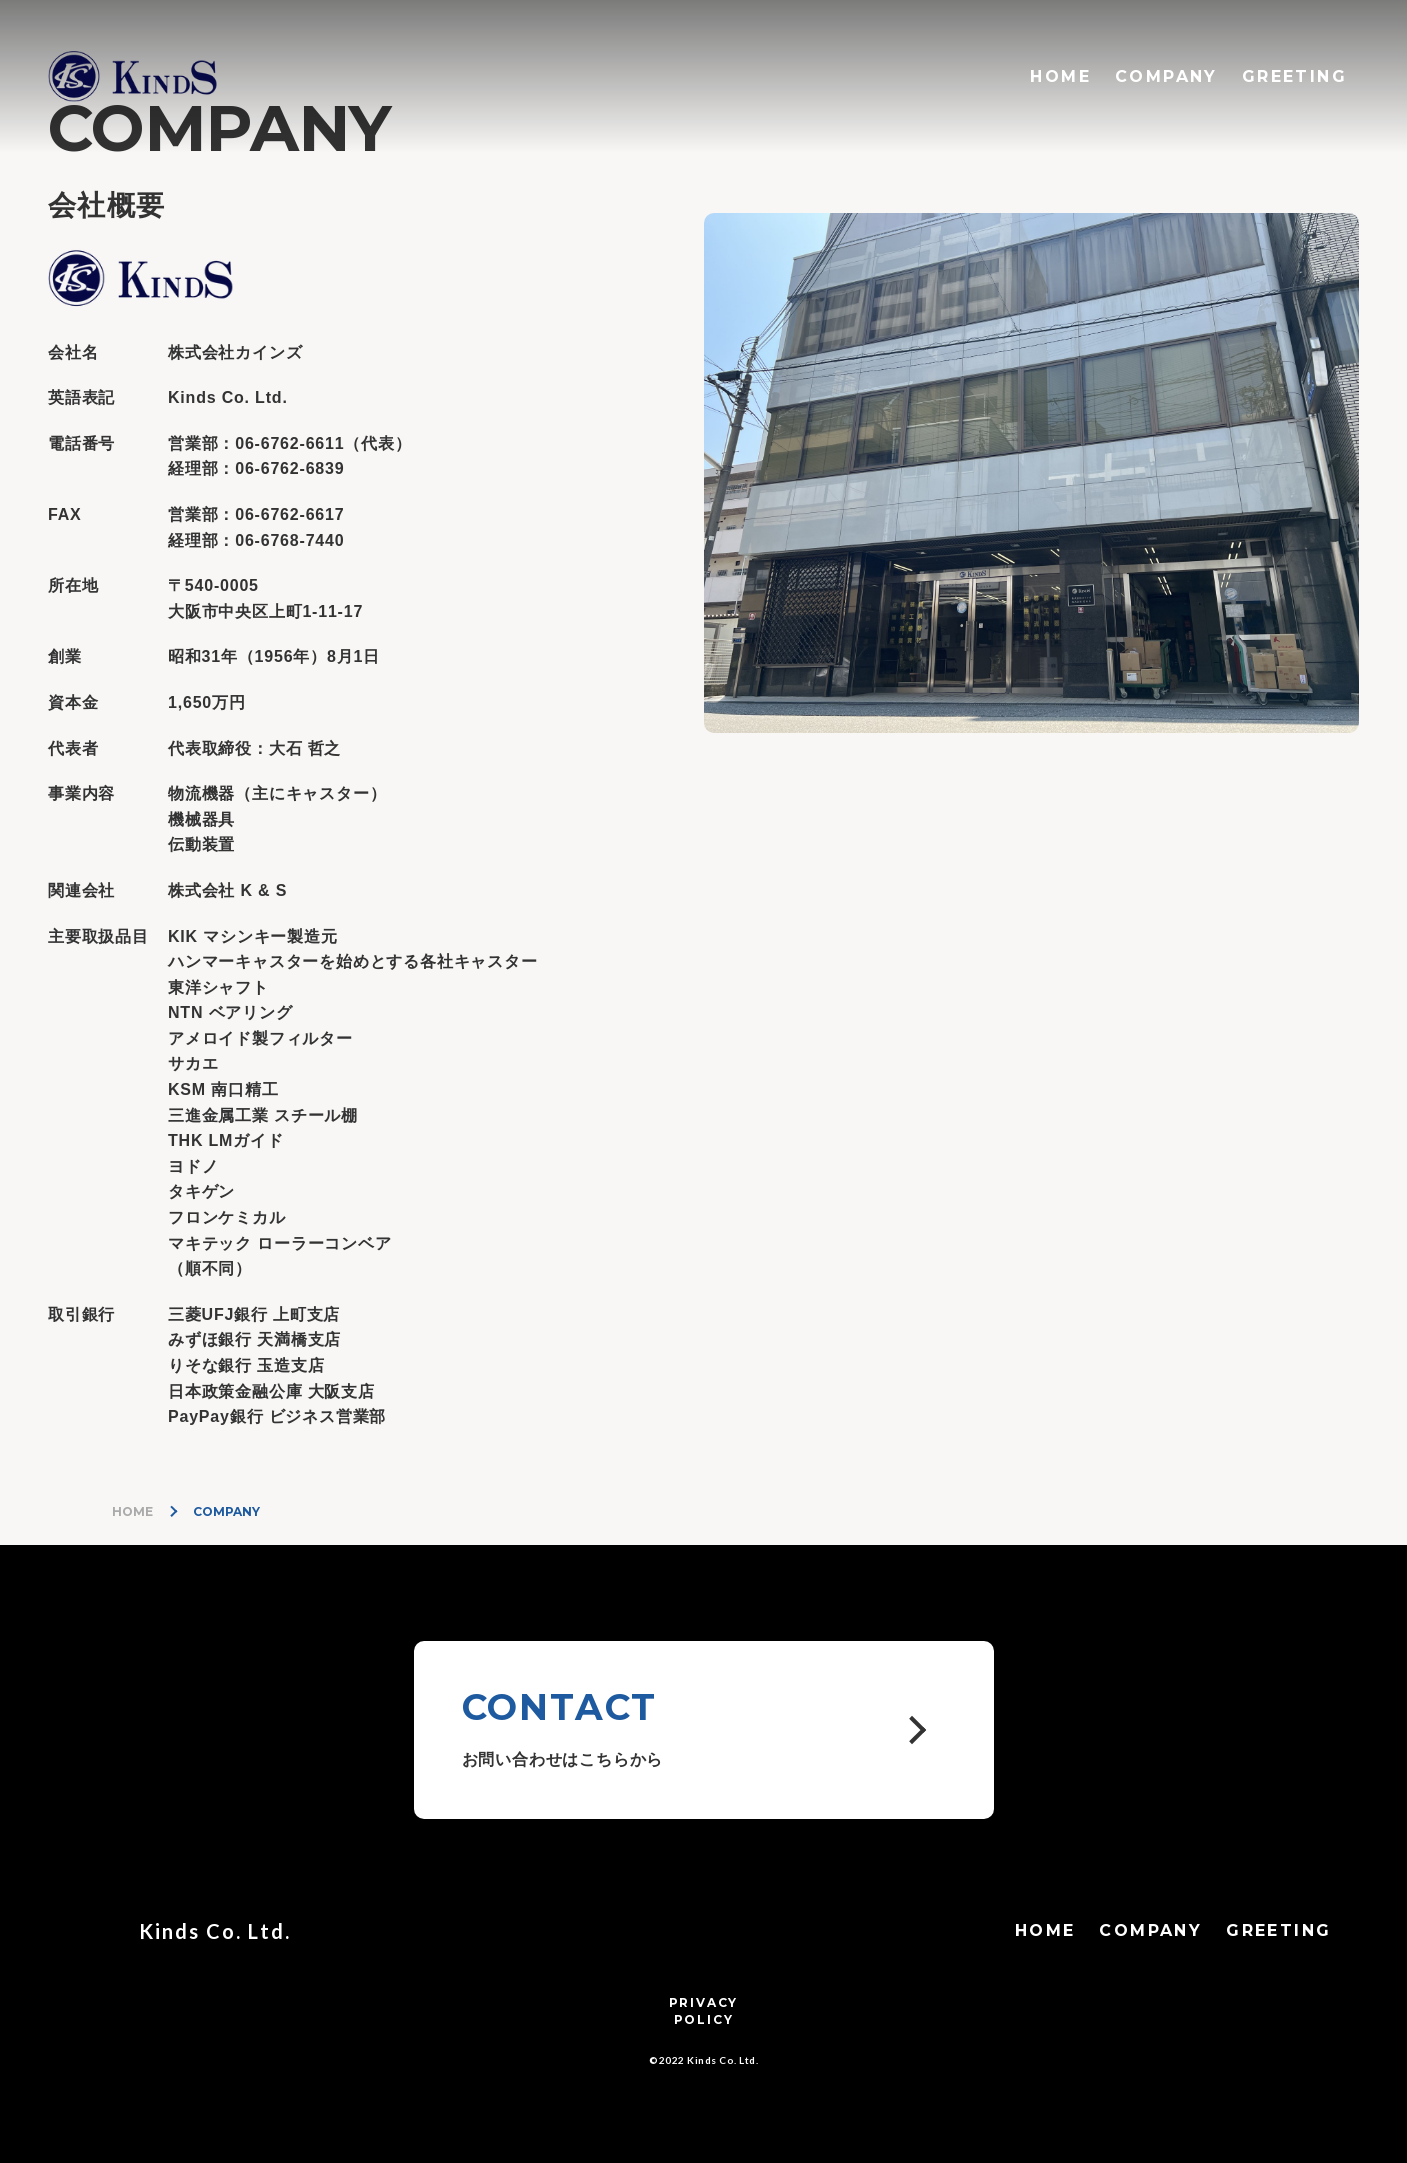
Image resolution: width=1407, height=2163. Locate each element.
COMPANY (1166, 76)
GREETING (1294, 76)
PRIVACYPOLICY (704, 2011)
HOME (1060, 76)
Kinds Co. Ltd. (215, 1931)
